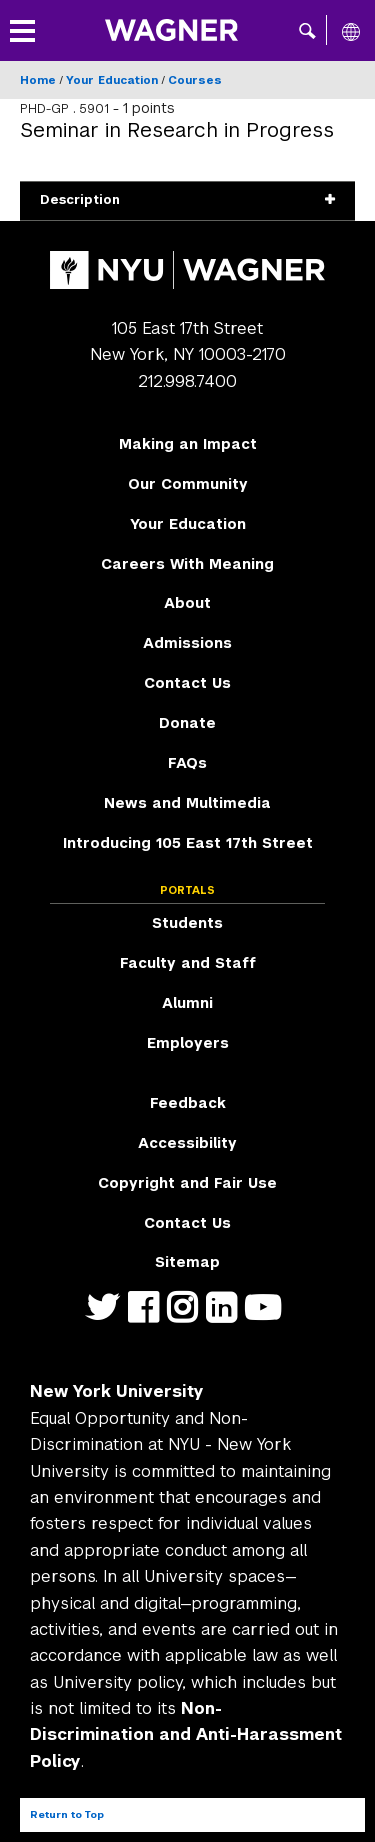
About (187, 603)
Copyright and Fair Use (187, 1183)
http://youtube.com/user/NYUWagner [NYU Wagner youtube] (267, 1319)
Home (38, 80)
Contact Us (187, 683)
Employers (188, 1043)
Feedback (188, 1103)
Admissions (187, 643)
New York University (117, 1391)
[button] (307, 30)
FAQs (187, 763)
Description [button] (187, 200)
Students (187, 923)
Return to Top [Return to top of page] (67, 1814)
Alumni (187, 1003)
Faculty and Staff (188, 963)
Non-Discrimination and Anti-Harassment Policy (186, 1735)
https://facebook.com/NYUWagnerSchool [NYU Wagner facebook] (147, 1319)
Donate (187, 723)
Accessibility (187, 1143)
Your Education (112, 80)
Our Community (188, 484)
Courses (195, 80)
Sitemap (187, 1262)
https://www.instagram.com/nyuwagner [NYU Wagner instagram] (186, 1319)
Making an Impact (188, 444)
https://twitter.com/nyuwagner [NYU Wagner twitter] (107, 1319)
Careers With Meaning (187, 564)
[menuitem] (187, 445)
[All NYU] (351, 31)
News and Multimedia (187, 803)
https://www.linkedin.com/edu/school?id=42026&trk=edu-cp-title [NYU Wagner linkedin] (225, 1319)
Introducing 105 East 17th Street (188, 843)
